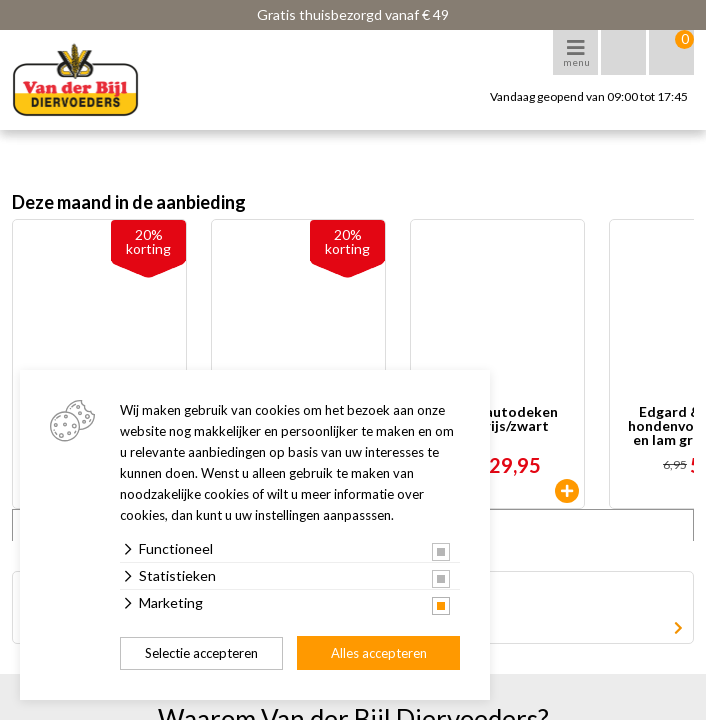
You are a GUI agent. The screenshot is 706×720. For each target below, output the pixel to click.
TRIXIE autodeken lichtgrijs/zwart (497, 419)
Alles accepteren (379, 653)
